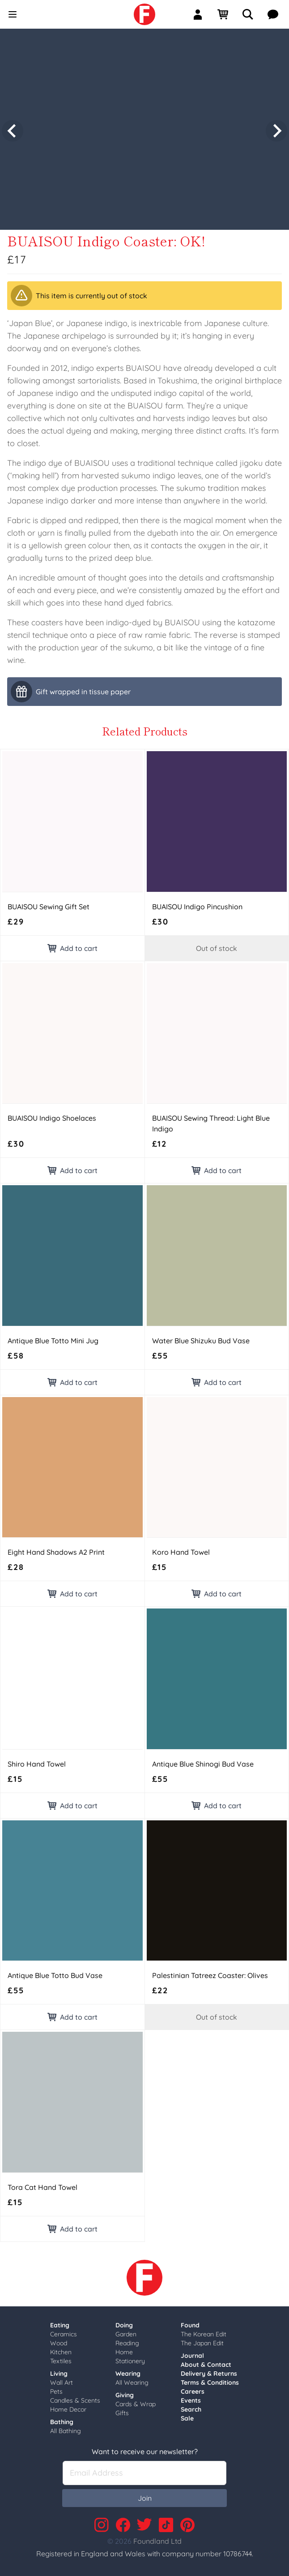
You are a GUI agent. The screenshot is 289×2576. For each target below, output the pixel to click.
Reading (127, 2340)
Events (191, 2398)
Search (191, 2407)
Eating (59, 2322)
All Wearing (132, 2380)
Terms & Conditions (210, 2380)
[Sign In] (201, 14)
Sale (187, 2416)
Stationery (130, 2358)
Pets (56, 2389)
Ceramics (63, 2331)
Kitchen (61, 2349)
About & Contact (206, 2362)
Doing (124, 2322)
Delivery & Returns (209, 2371)
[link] (144, 14)
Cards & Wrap (135, 2401)
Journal (192, 2353)
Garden (125, 2331)
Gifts (122, 2410)
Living (59, 2371)
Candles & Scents (75, 2398)
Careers (192, 2389)
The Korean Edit (203, 2331)
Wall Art (61, 2380)
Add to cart (72, 945)
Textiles (61, 2358)
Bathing (61, 2419)
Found (190, 2322)
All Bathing (65, 2428)
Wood (58, 2340)
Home (124, 2349)
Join (145, 2495)
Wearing (127, 2371)
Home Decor (68, 2407)
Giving (124, 2392)
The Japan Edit (202, 2340)
